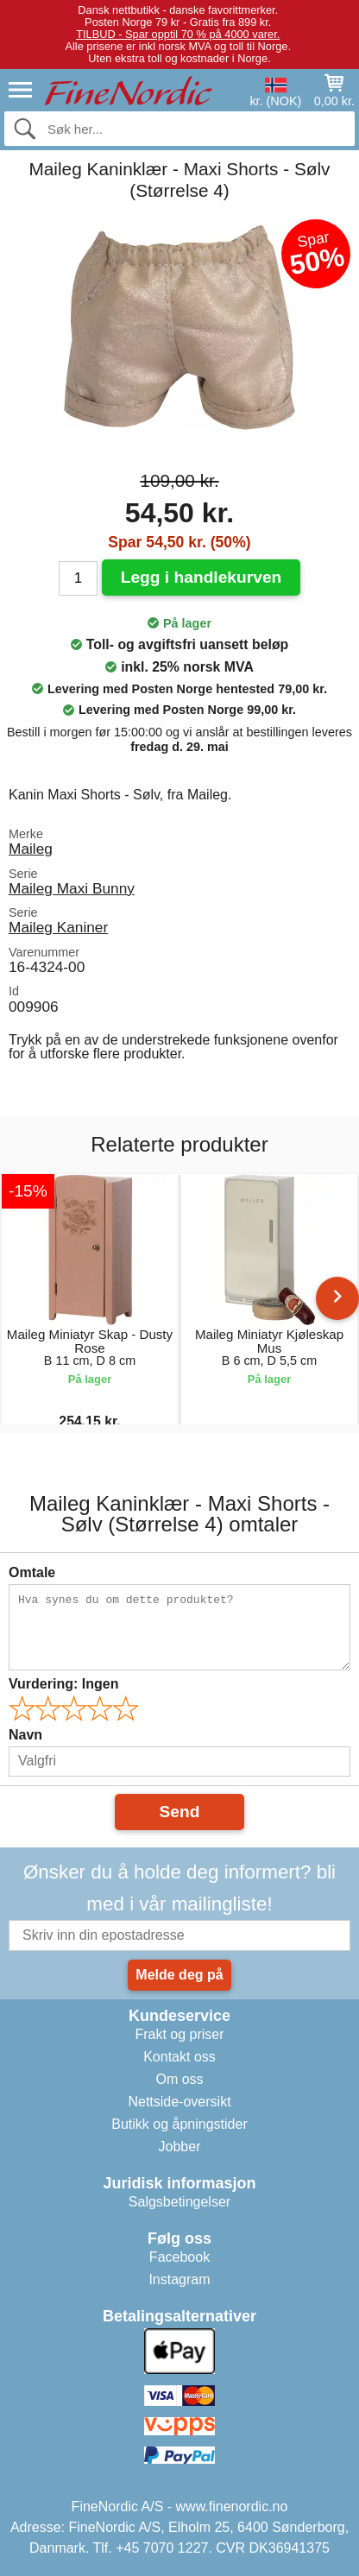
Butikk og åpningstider (179, 2124)
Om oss (179, 2079)
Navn (25, 1734)
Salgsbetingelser (179, 2201)
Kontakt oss (179, 2056)
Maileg (31, 848)
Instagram (179, 2279)
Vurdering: (63, 1683)
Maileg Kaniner (58, 927)
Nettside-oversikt (179, 2101)
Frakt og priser (179, 2034)
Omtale (32, 1572)
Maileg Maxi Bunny (72, 888)
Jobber (180, 2146)
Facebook (179, 2257)
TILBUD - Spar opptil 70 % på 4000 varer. (178, 34)
